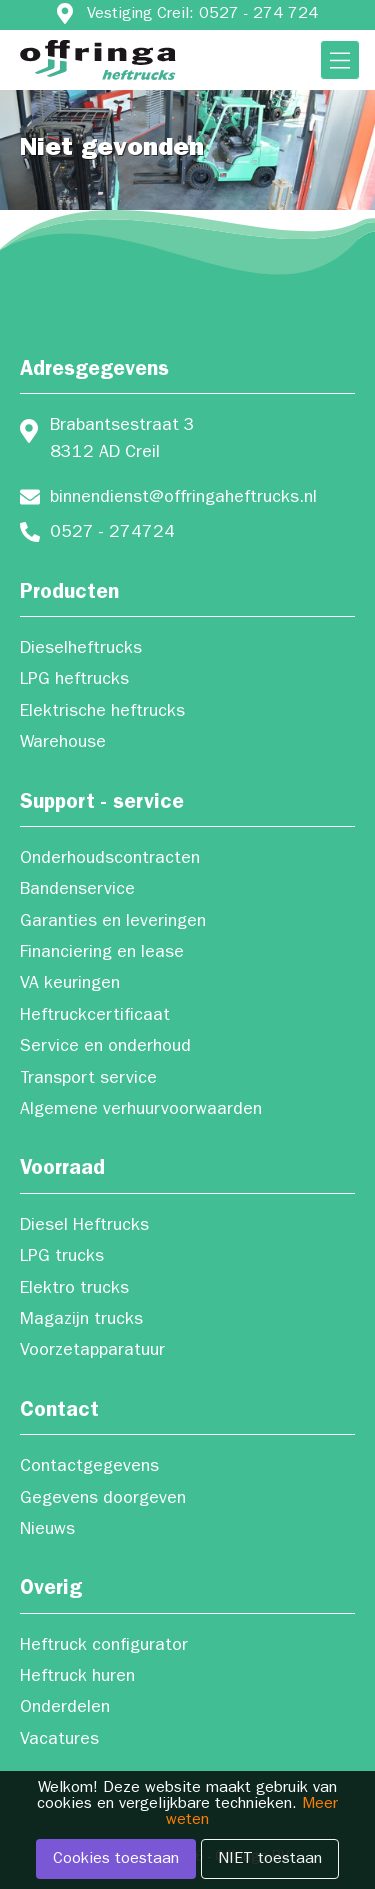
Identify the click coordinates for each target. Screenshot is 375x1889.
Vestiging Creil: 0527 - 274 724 (202, 15)
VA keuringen (70, 985)
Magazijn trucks (81, 1321)
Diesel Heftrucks (84, 1227)
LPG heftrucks (74, 681)
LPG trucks (62, 1258)
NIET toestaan (270, 1860)
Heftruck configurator (104, 1647)
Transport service (88, 1080)
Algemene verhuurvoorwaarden (141, 1111)
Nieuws (47, 1531)
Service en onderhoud (105, 1048)
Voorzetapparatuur (92, 1352)
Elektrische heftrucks (102, 713)
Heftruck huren (77, 1678)
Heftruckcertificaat (95, 1017)
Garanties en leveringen (113, 923)
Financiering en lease (102, 954)
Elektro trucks (74, 1290)
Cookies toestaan (116, 1860)
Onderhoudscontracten (110, 860)
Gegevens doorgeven (103, 1500)
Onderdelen (65, 1709)
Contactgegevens (89, 1468)
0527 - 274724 (112, 534)
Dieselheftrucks (81, 650)
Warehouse (63, 744)
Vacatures (59, 1741)
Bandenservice (77, 891)
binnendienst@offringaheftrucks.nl (183, 499)
